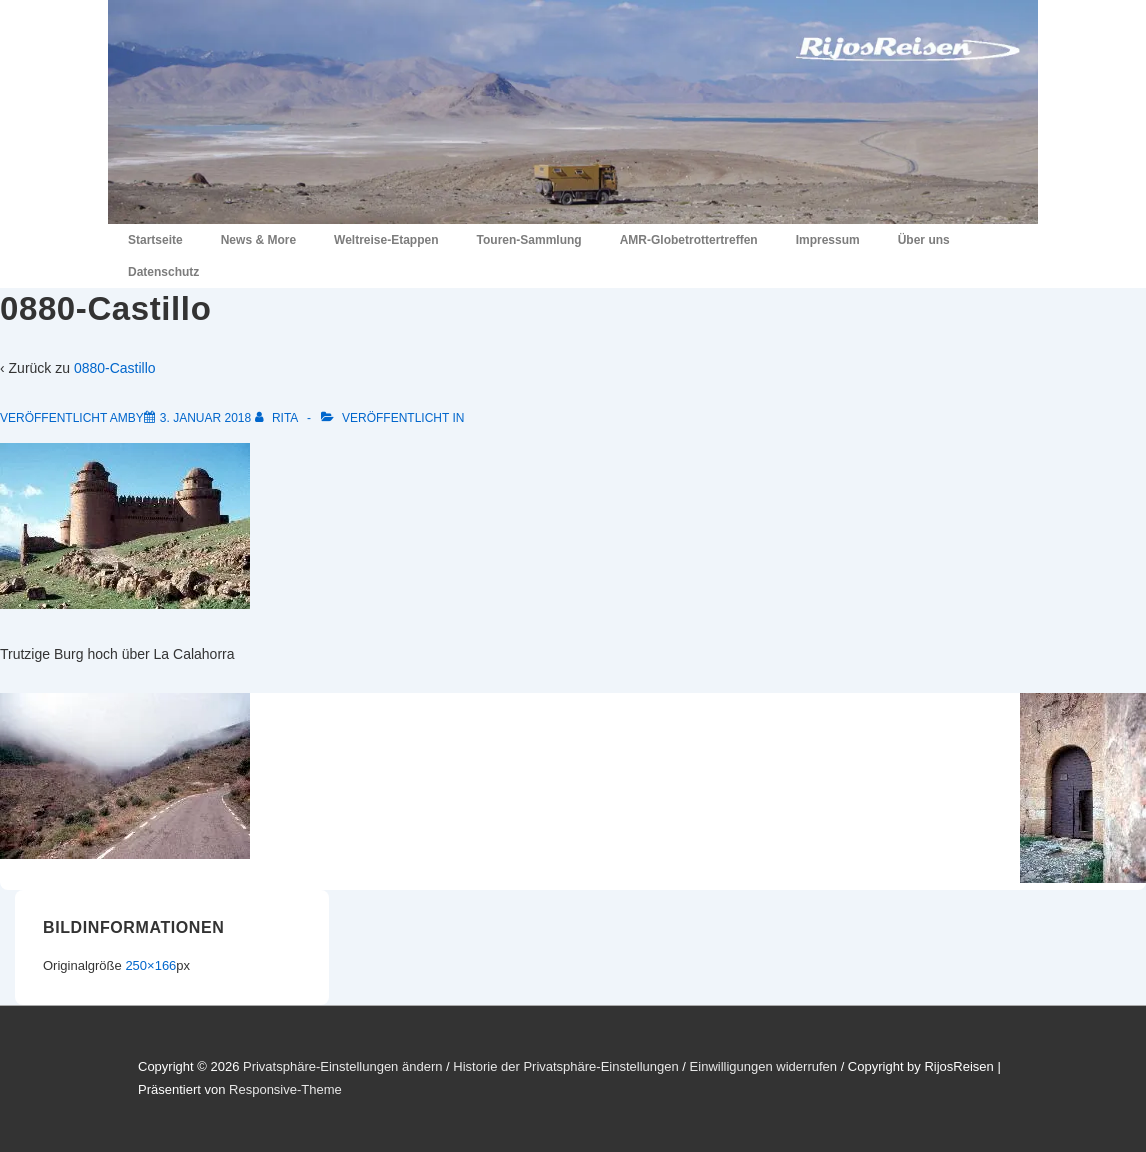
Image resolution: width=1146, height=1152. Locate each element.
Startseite (155, 240)
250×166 (150, 965)
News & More (258, 240)
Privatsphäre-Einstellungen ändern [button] (342, 1066)
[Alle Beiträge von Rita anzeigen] (278, 418)
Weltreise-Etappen (386, 240)
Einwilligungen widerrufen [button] (763, 1066)
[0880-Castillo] (205, 418)
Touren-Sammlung (529, 240)
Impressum (828, 240)
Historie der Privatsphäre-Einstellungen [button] (565, 1066)
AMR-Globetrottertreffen (689, 240)
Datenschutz (163, 272)
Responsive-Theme (285, 1089)
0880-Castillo (115, 368)
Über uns (924, 240)
